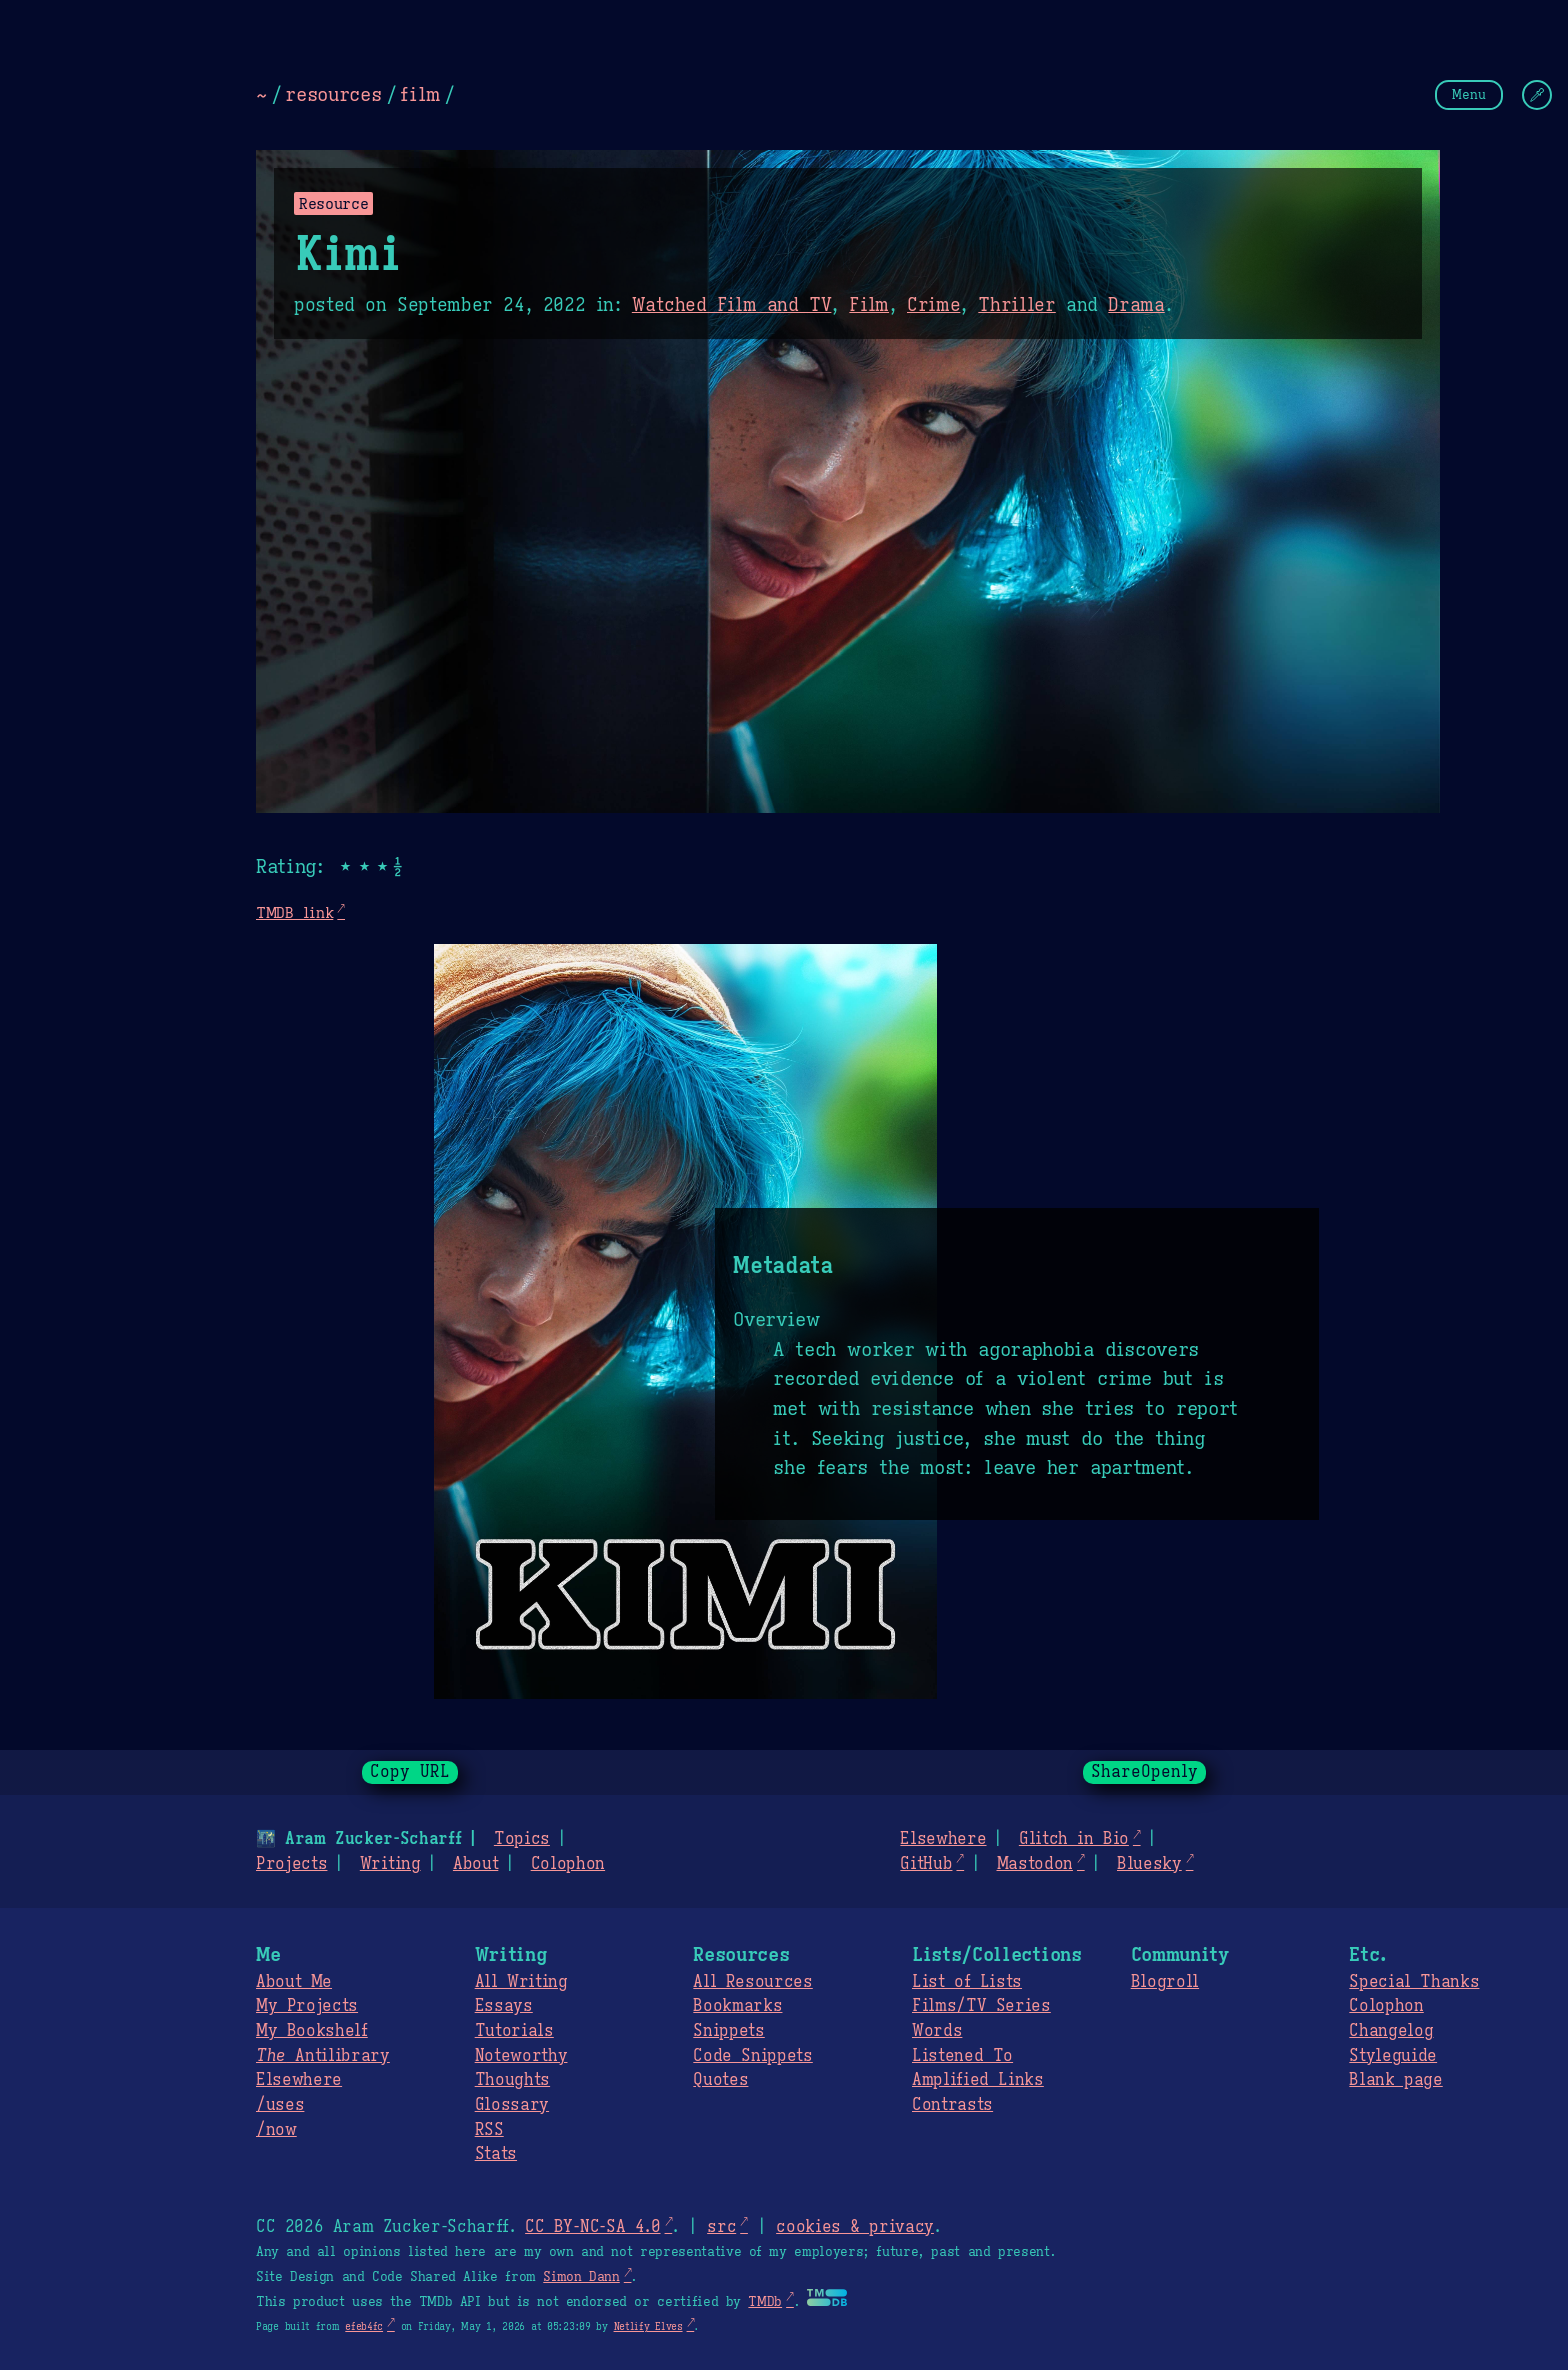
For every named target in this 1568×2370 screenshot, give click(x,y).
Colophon (568, 1864)
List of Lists (967, 1982)
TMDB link (294, 912)
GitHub (926, 1864)
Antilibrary (323, 2056)
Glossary (512, 2105)
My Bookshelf (312, 2031)
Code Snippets (752, 2056)
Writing (390, 1864)
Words (937, 2031)
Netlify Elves (648, 2326)
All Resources (752, 1982)
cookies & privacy (855, 2227)
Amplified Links (978, 2080)
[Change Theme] (1537, 95)
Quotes (720, 2080)
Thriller (1016, 305)
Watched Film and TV (732, 305)
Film (869, 305)
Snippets (728, 2031)
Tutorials (514, 2031)
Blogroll (1165, 1982)
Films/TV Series (981, 2006)
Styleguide (1393, 2056)
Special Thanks (1414, 1982)
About (475, 1864)
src (721, 2227)
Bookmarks (737, 2006)
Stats (496, 2154)
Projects (291, 1864)
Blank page (1395, 2080)
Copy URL (410, 1772)
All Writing (521, 1982)
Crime (933, 305)
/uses (280, 2105)
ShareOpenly (1144, 1772)
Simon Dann (581, 2277)
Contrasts (952, 2105)
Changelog (1391, 2031)
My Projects (307, 2006)
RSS (489, 2130)
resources (333, 94)
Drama (1136, 305)
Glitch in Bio (1074, 1839)
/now (276, 2130)
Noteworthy (521, 2056)
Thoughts (512, 2080)
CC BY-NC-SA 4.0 (592, 2227)
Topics (522, 1839)
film (420, 94)
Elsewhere (943, 1839)
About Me (294, 1982)
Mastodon (1034, 1864)
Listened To (962, 2056)
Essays (504, 2006)
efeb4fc (364, 2326)
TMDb (765, 2302)
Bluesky (1149, 1864)
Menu (1469, 94)
